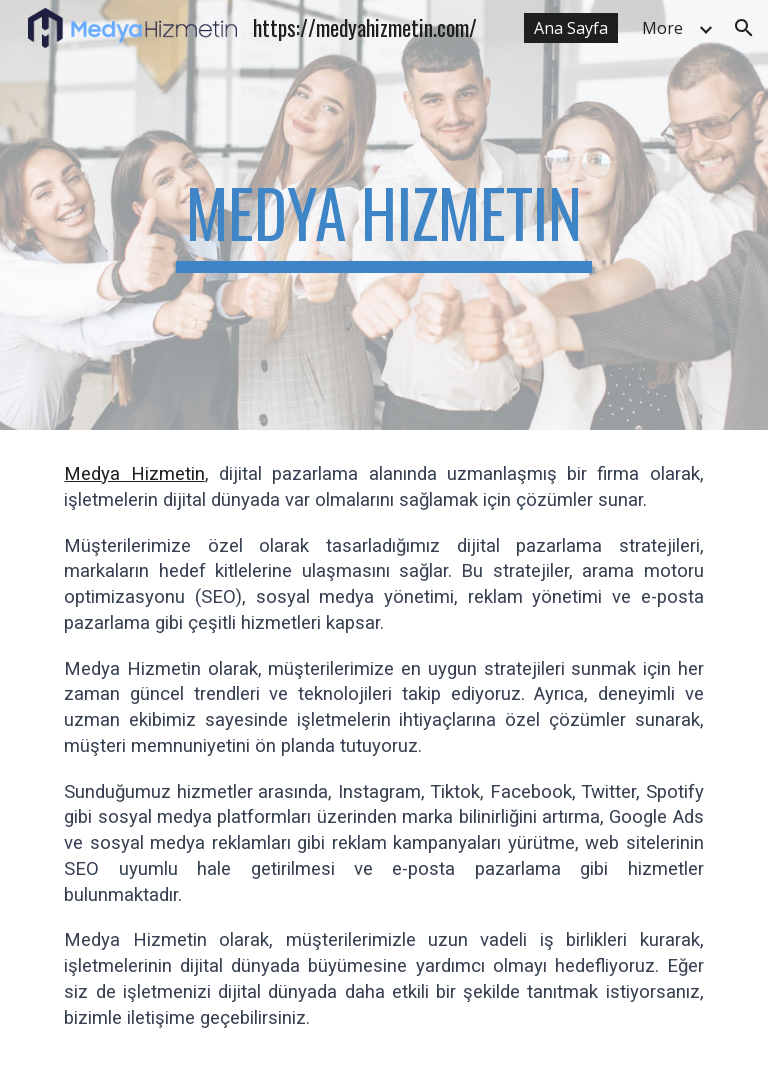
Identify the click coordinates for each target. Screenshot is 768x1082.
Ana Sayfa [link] (571, 28)
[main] (383, 215)
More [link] (662, 28)
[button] (744, 28)
